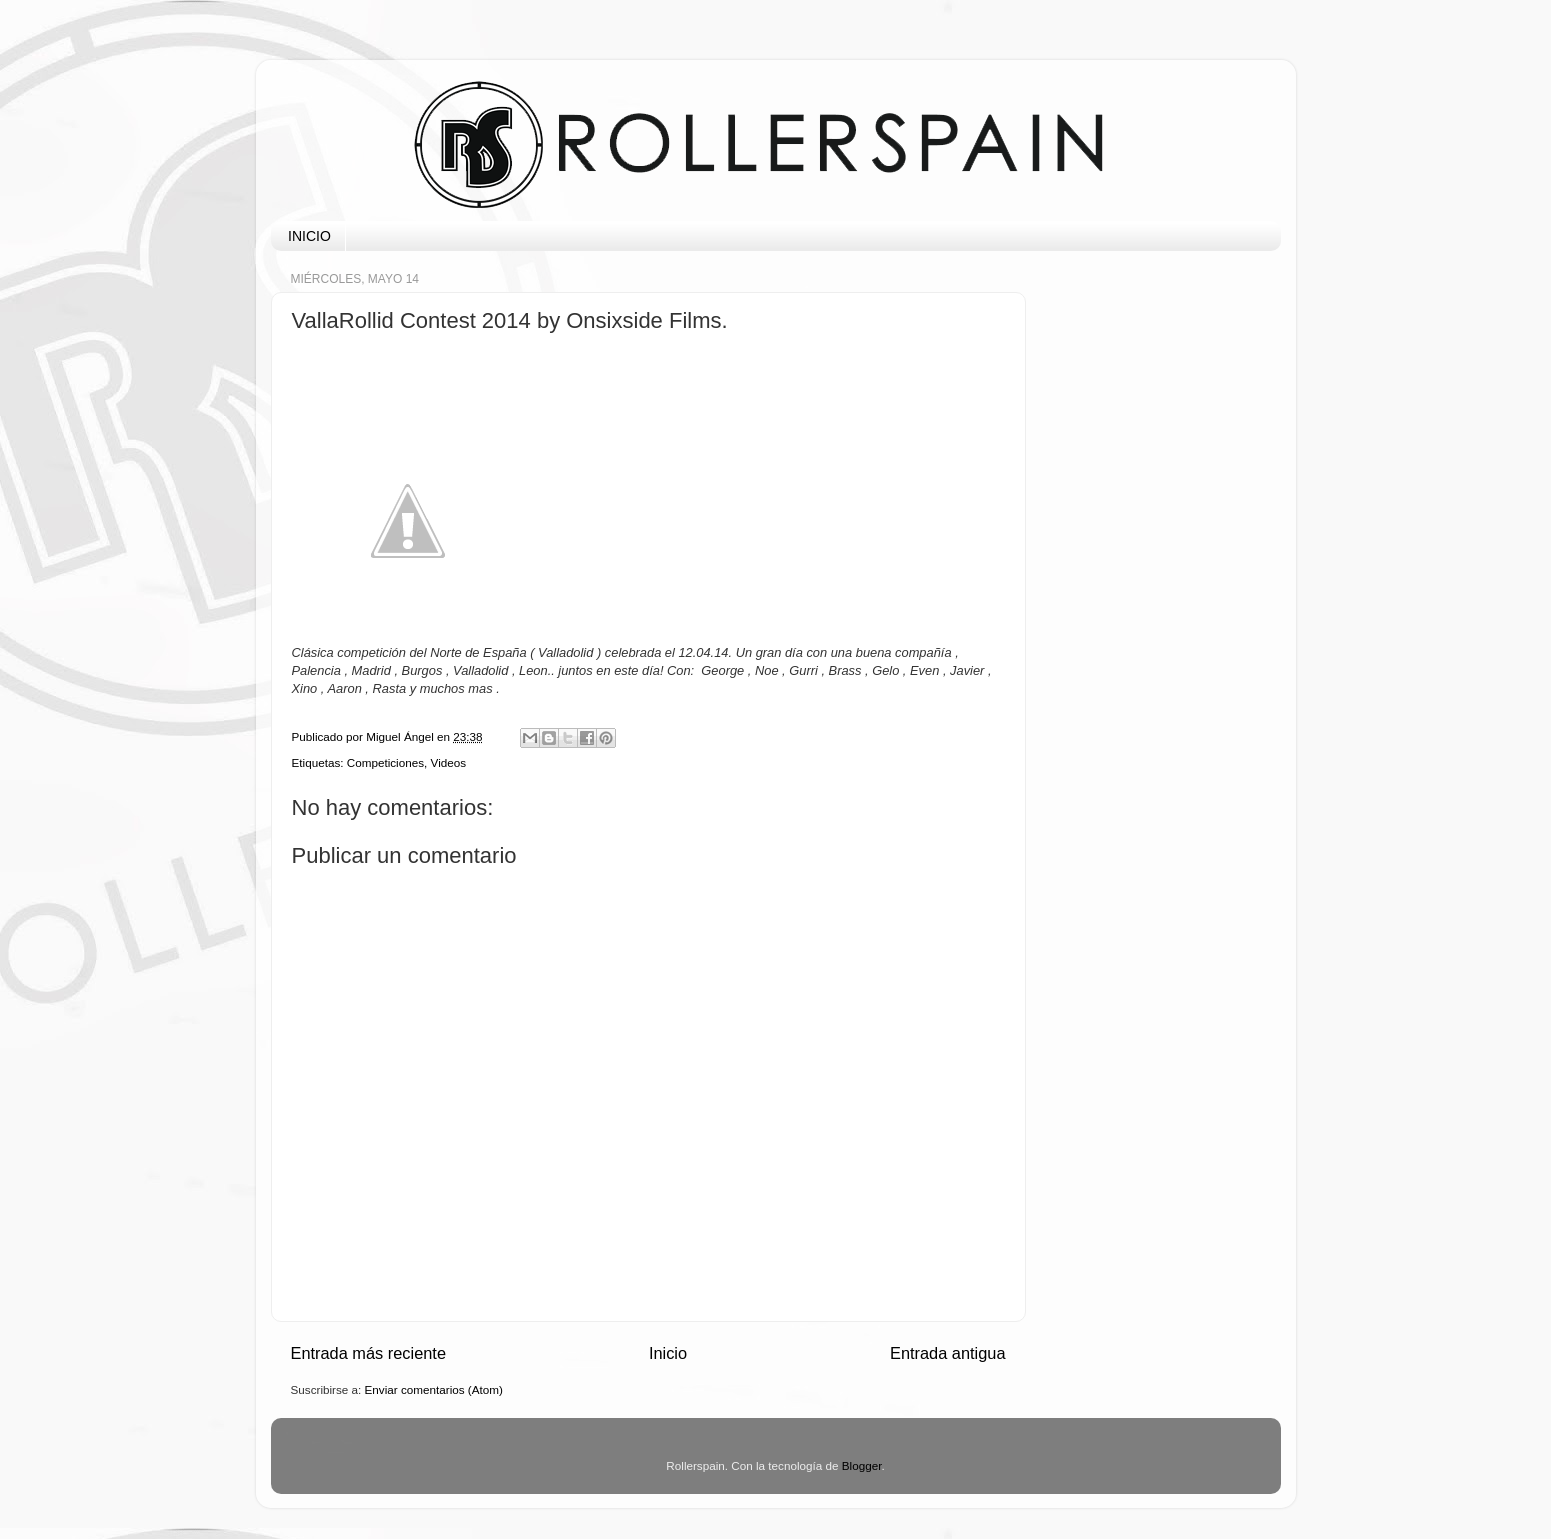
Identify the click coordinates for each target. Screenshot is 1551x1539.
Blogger (862, 1465)
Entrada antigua (948, 1353)
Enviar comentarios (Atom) (434, 1389)
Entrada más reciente (369, 1353)
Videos (449, 762)
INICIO (309, 236)
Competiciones (385, 762)
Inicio (668, 1353)
